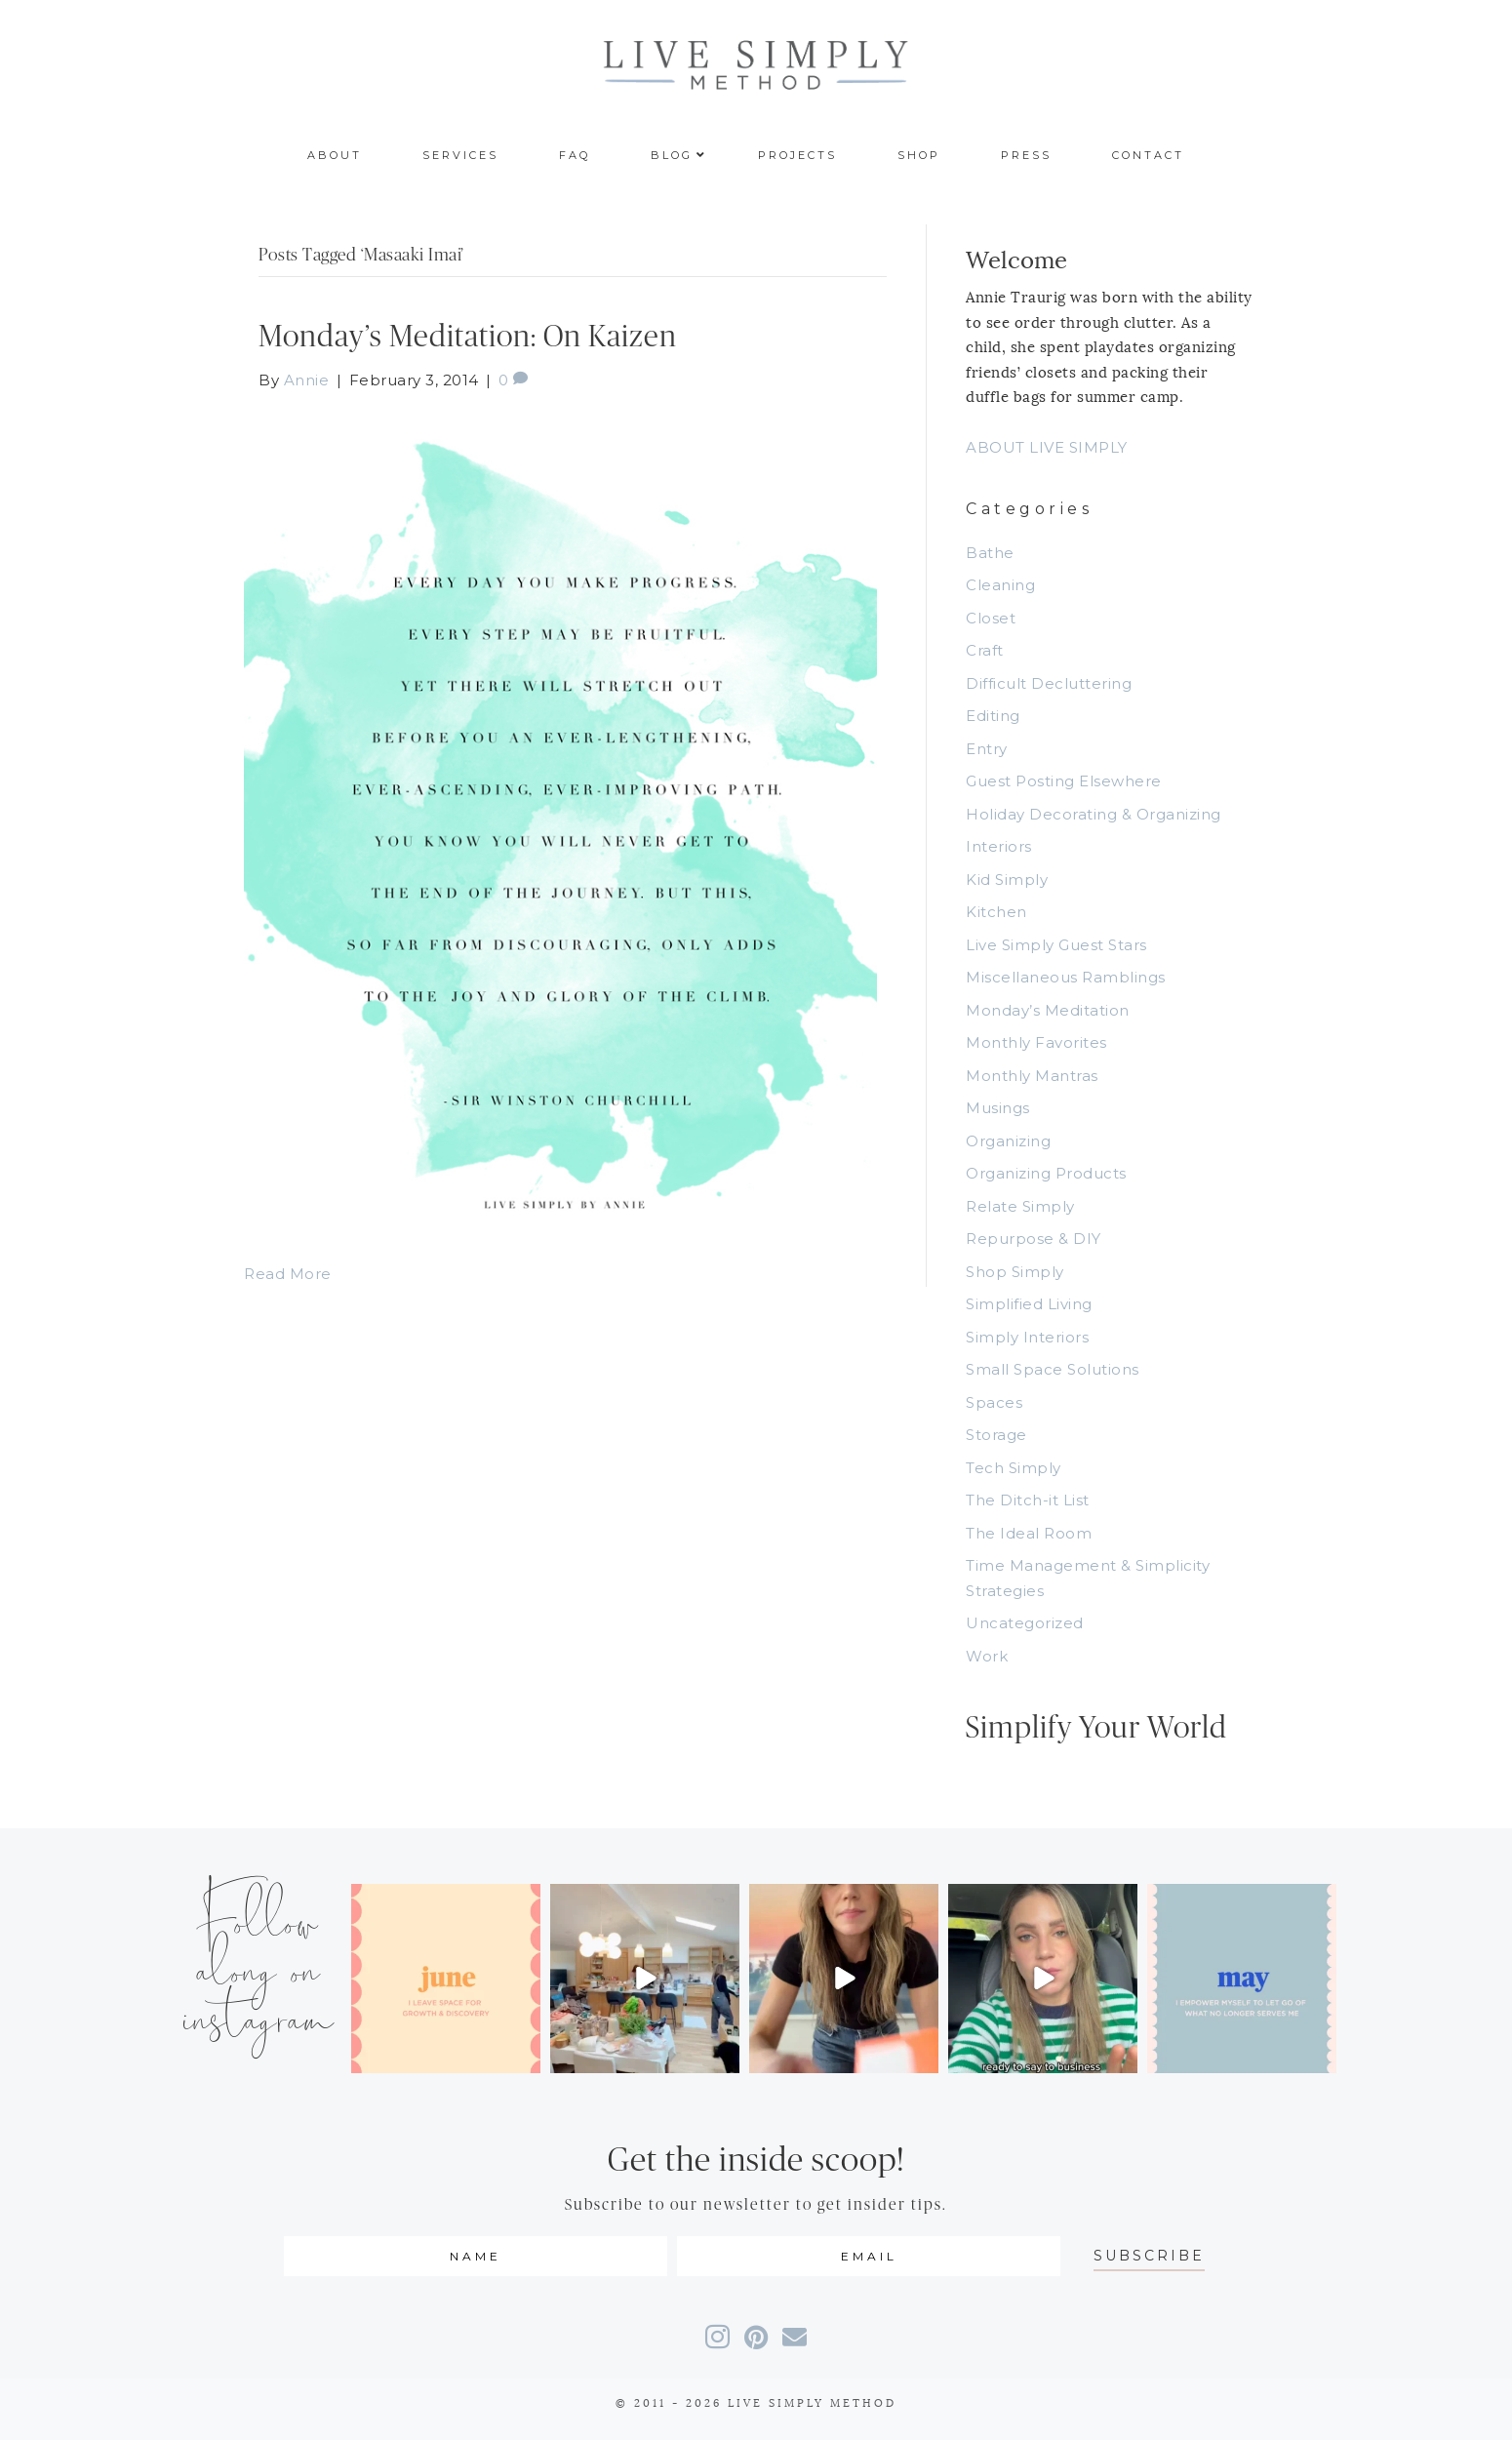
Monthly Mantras (1032, 1075)
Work (987, 1656)
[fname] (475, 2256)
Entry (987, 749)
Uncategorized (1025, 1623)
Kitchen (996, 911)
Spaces (994, 1402)
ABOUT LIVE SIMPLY (1047, 447)
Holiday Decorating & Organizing (1093, 814)
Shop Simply (1015, 1271)
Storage (996, 1434)
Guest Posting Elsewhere (1064, 781)
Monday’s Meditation (1048, 1010)
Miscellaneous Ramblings (1066, 977)
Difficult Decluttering (1049, 683)
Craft (985, 650)
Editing (993, 715)
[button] (1149, 2256)
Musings (998, 1108)
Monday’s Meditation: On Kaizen (468, 337)
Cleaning (1000, 585)
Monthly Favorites (1036, 1042)
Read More (288, 1273)
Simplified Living (1029, 1304)
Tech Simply (1013, 1468)
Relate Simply (1020, 1206)
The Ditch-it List (1028, 1500)
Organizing (1008, 1141)
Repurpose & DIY (1033, 1238)
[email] (868, 2256)
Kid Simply (1007, 879)
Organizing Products (1046, 1173)
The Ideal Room (1029, 1533)
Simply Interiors (1027, 1337)
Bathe (990, 552)
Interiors (999, 846)
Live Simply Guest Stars (1056, 945)
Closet (990, 618)
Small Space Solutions (1052, 1369)
